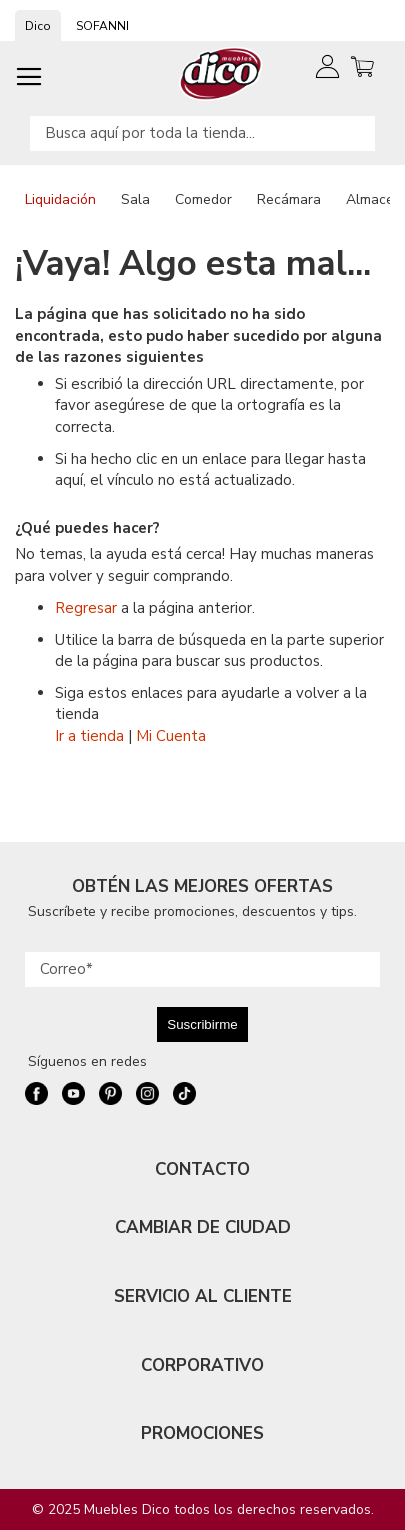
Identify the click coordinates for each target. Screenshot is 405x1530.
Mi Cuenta (171, 736)
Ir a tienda (89, 736)
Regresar (86, 608)
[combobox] (202, 133)
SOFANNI (102, 26)
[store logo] (221, 73)
